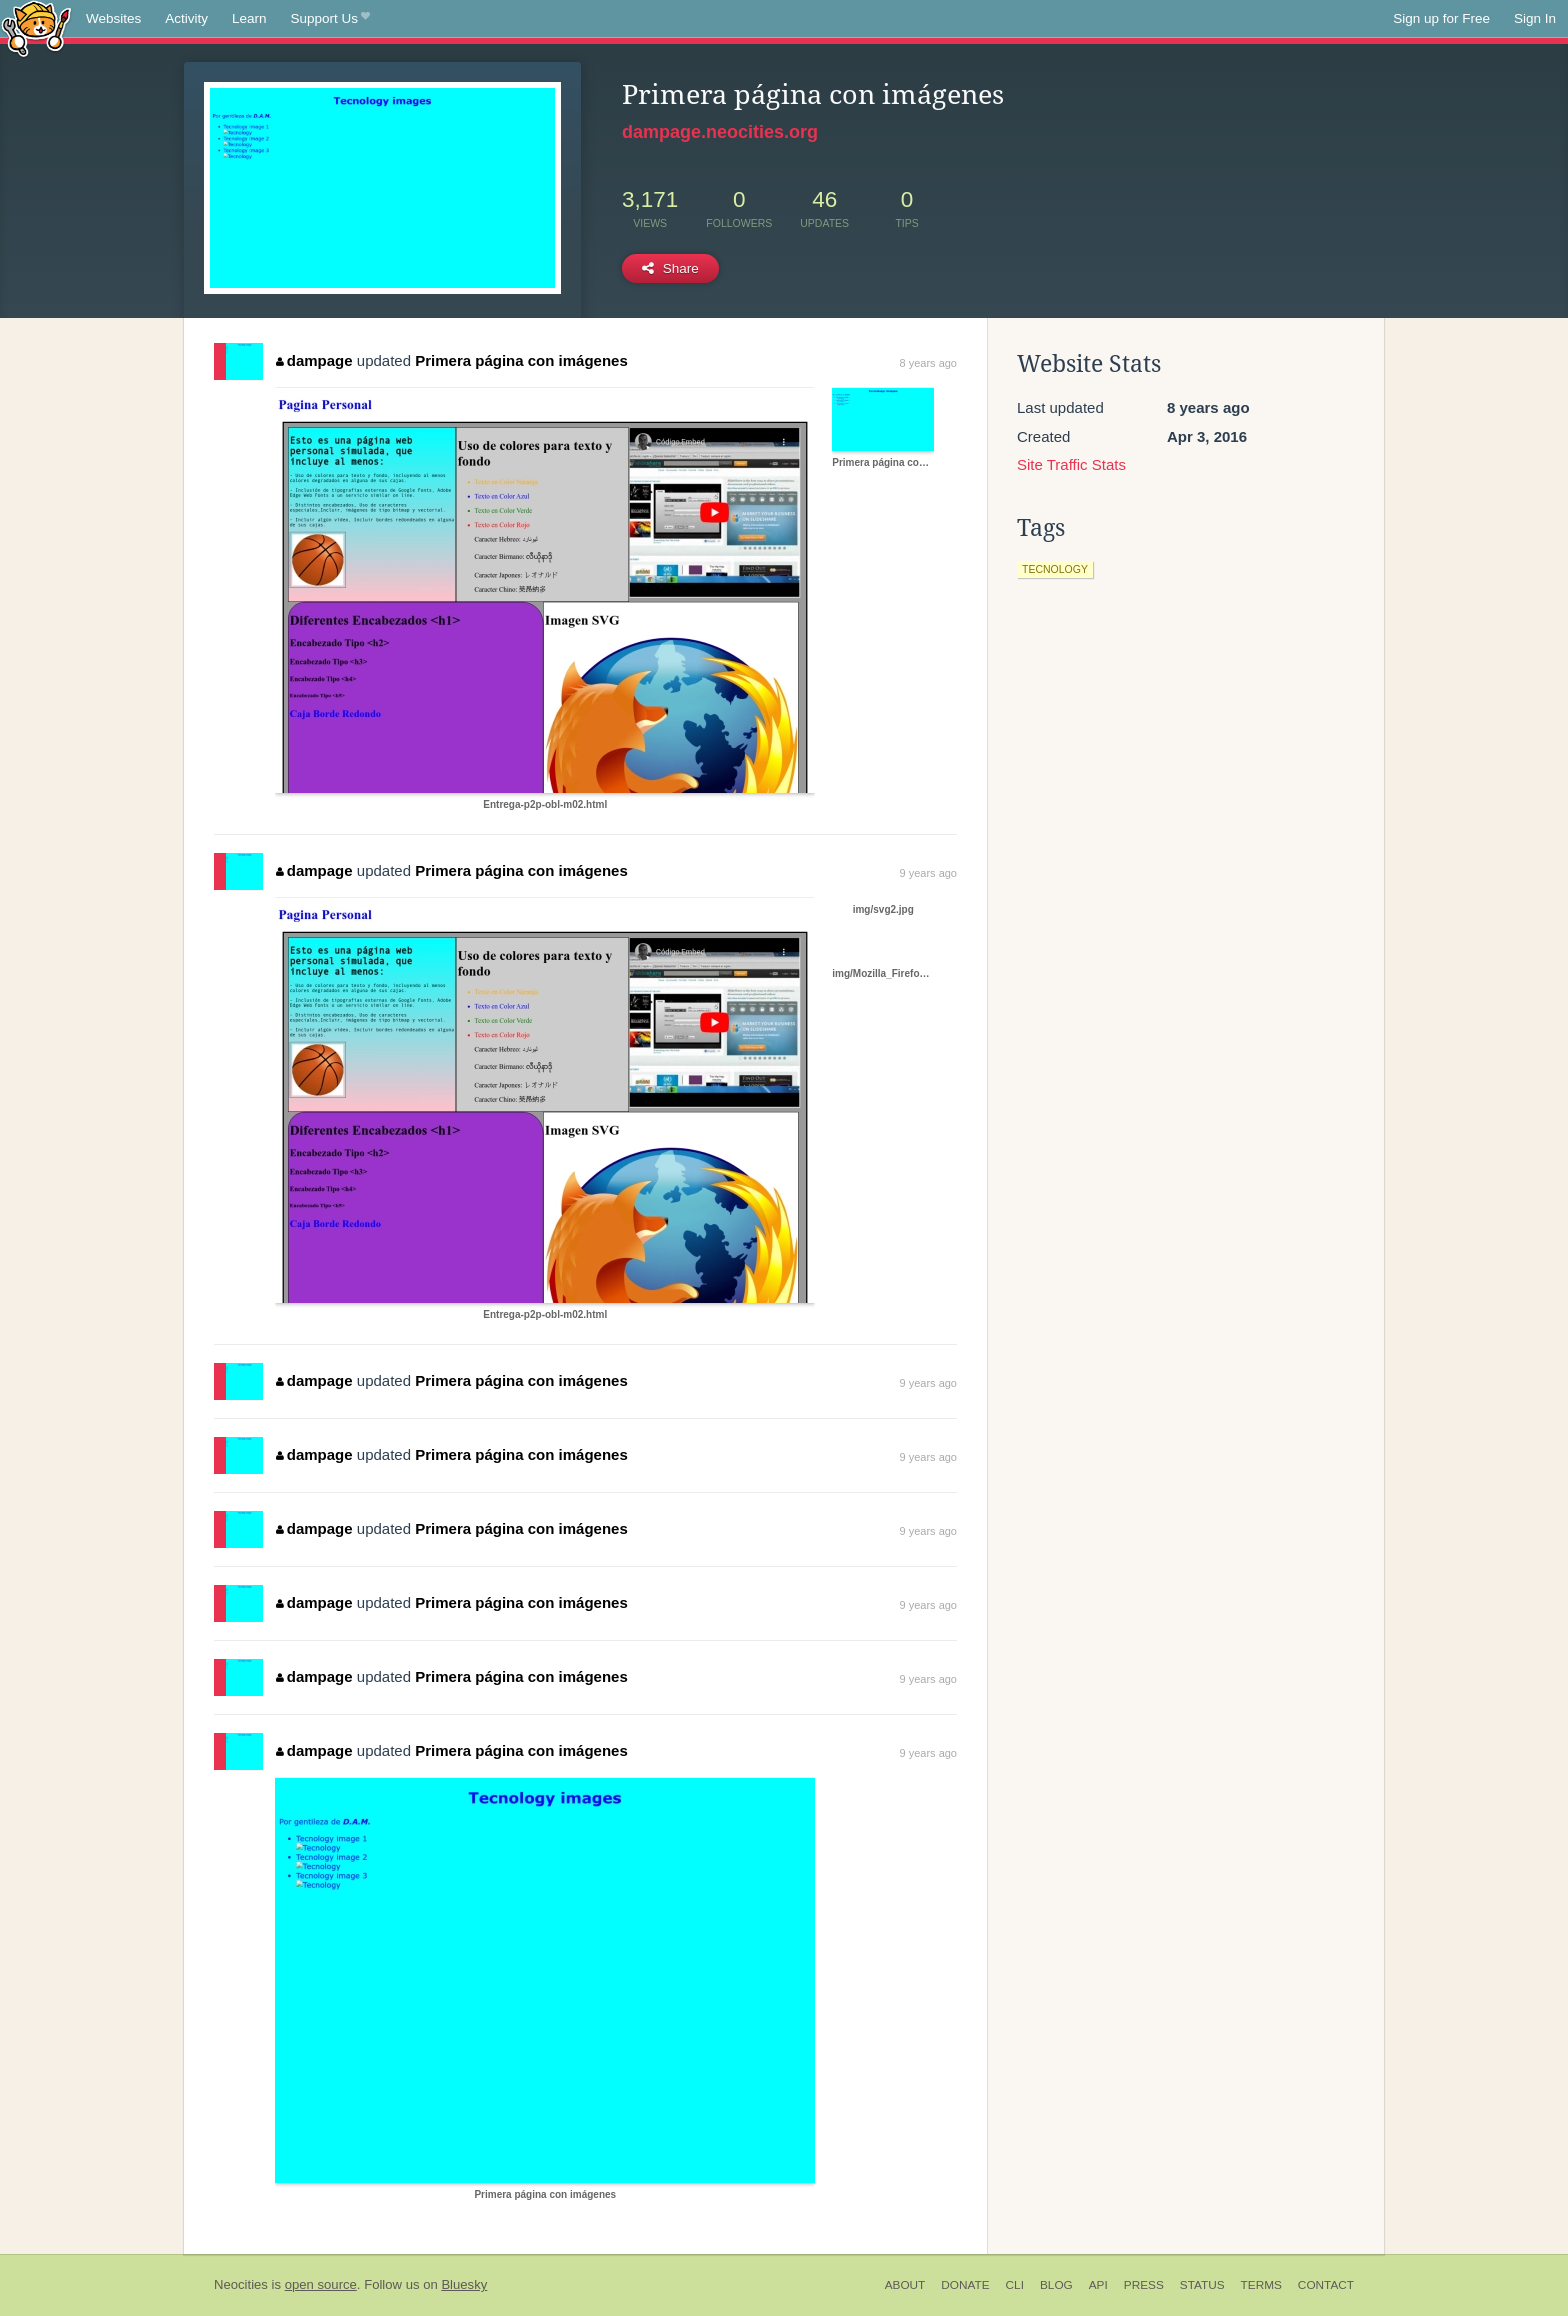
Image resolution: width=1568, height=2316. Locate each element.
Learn (249, 18)
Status (1202, 2285)
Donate (965, 2285)
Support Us (330, 19)
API (1098, 2285)
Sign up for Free (1441, 18)
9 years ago (928, 873)
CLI (1015, 2285)
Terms (1261, 2285)
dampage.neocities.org (720, 132)
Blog (1056, 2285)
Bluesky (464, 2284)
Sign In (1535, 18)
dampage (314, 360)
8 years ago (928, 363)
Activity (186, 18)
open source (321, 2284)
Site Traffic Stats (1071, 464)
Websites (113, 18)
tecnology (1055, 569)
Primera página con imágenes (521, 360)
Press (1144, 2285)
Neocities (241, 2284)
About (905, 2285)
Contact (1326, 2285)
